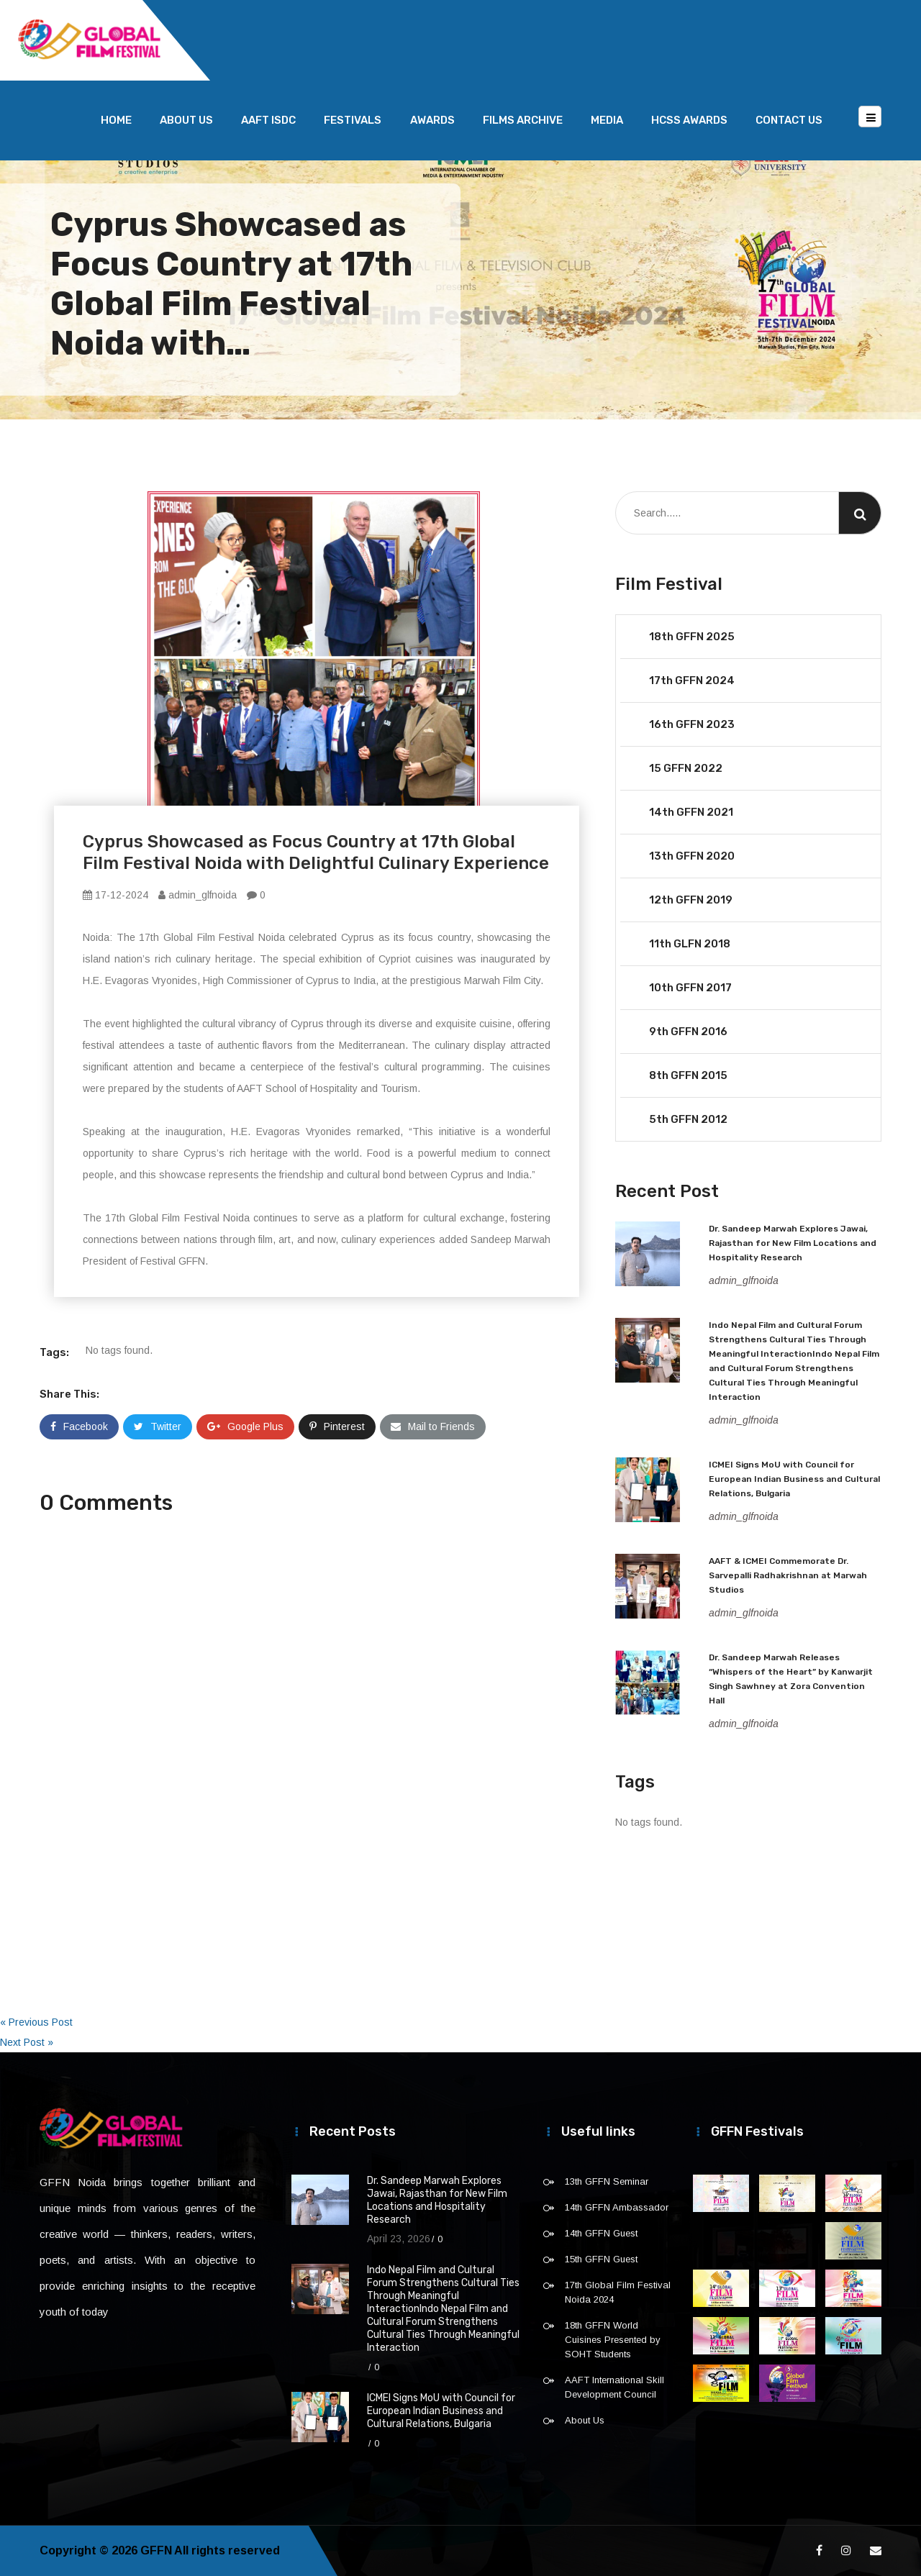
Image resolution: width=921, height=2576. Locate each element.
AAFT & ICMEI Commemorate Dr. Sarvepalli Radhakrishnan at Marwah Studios (788, 1575)
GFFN (156, 2550)
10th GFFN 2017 (690, 987)
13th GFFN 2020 (692, 856)
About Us (186, 120)
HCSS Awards (689, 120)
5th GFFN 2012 (688, 1119)
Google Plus (245, 1426)
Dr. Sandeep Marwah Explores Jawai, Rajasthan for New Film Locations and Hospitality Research (792, 1243)
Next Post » (26, 2042)
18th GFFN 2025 (692, 636)
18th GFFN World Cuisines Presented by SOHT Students (613, 2339)
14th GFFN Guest (601, 2233)
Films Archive (523, 120)
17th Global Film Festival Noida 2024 (618, 2292)
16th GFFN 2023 (692, 724)
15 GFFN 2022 (685, 768)
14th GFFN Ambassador (616, 2207)
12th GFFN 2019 (690, 899)
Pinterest (337, 1426)
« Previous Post (36, 2022)
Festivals (352, 120)
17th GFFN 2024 (692, 680)
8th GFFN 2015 (688, 1075)
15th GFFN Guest (601, 2259)
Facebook (79, 1426)
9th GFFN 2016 (688, 1031)
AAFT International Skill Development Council (614, 2387)
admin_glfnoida (197, 895)
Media (607, 120)
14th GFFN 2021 (691, 812)
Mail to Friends (433, 1426)
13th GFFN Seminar (606, 2181)
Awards (432, 120)
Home (116, 120)
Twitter (157, 1426)
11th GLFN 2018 (689, 943)
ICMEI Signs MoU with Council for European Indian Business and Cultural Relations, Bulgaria (794, 1479)
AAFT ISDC (268, 120)
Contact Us (789, 120)
